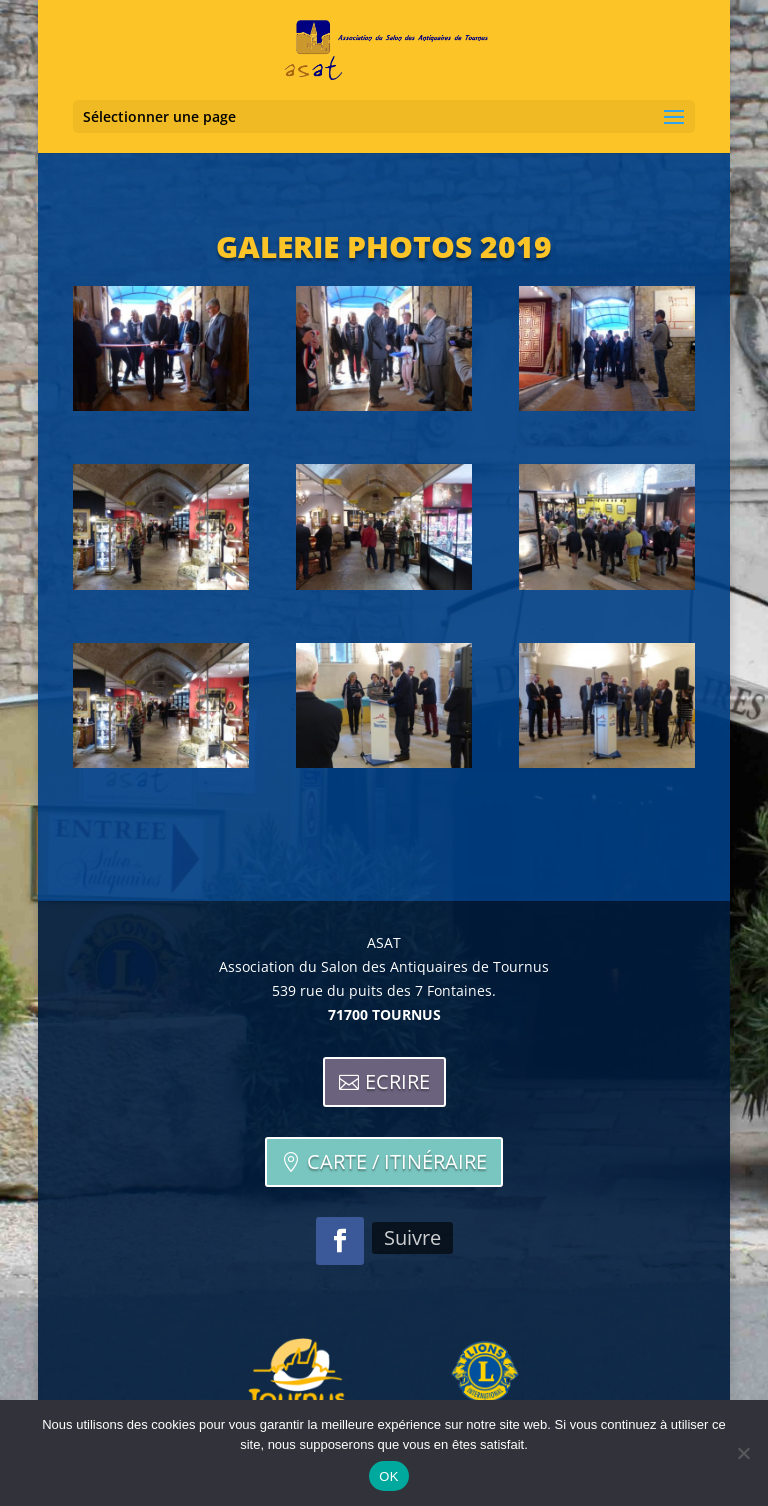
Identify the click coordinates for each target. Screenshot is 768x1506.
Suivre (412, 1237)
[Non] (743, 1453)
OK (388, 1476)
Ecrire (397, 1081)
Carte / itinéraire (397, 1161)
